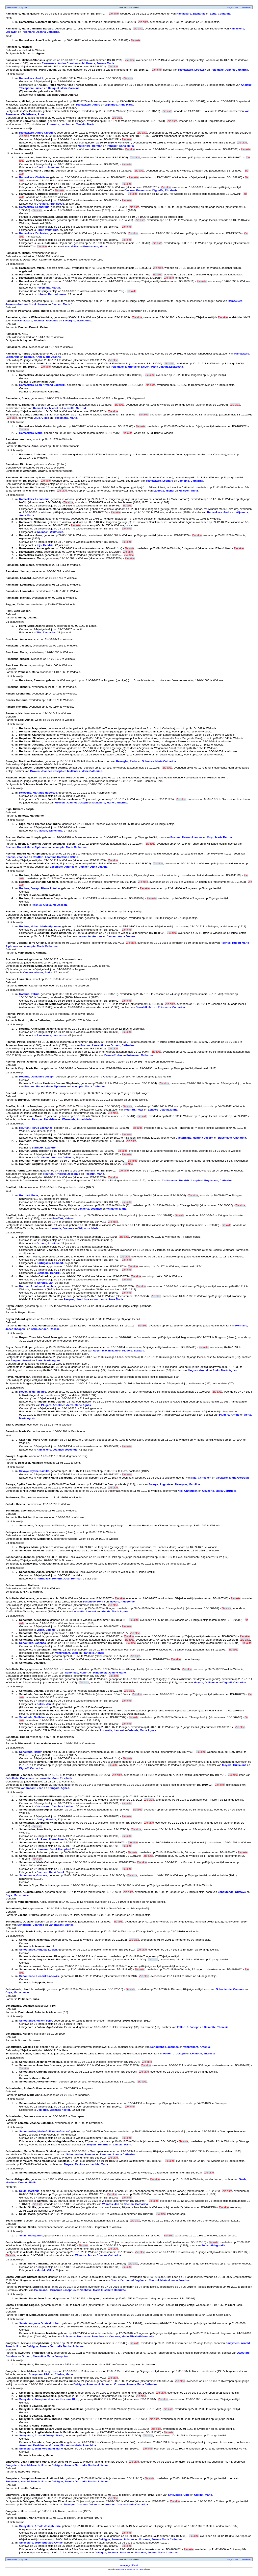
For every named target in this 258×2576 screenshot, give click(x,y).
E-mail (135, 2565)
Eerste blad (12, 7)
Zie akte (114, 13)
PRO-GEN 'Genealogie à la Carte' (130, 2569)
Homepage (125, 2565)
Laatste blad (245, 7)
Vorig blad (23, 7)
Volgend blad (232, 7)
